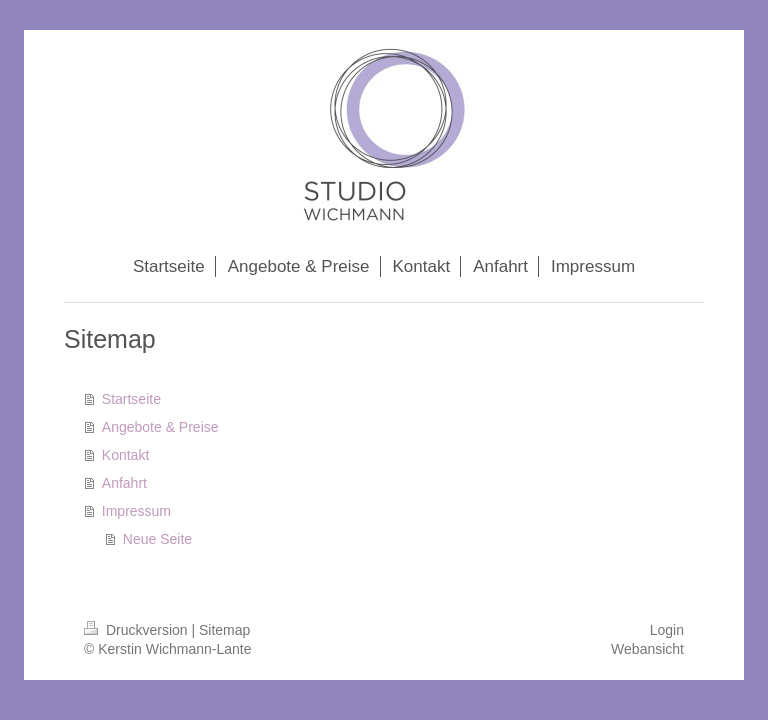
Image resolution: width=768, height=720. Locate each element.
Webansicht (647, 649)
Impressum (136, 511)
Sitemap (224, 630)
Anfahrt (124, 483)
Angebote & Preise (160, 427)
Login (667, 630)
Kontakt (125, 455)
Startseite (131, 399)
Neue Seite (157, 539)
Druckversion (137, 630)
